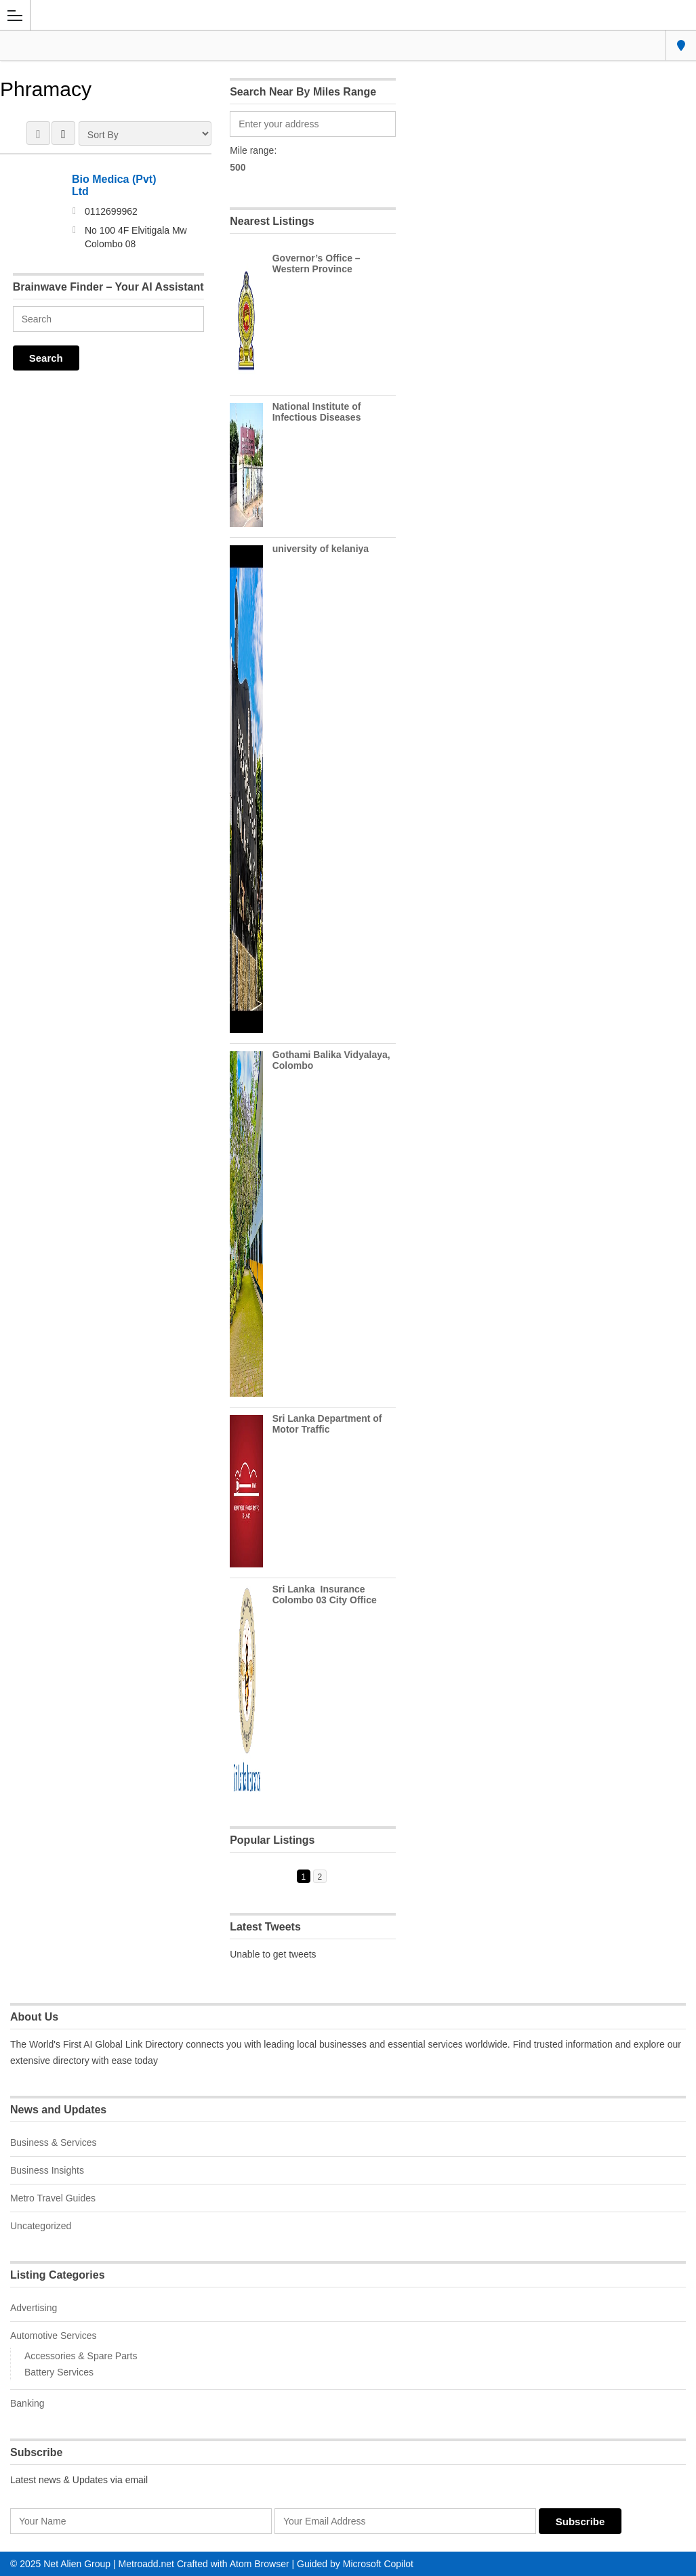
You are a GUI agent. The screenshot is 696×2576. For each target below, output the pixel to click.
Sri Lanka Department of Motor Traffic (327, 1424)
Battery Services (59, 2372)
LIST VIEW (63, 133)
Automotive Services (53, 2335)
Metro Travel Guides (53, 2198)
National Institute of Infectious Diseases (316, 412)
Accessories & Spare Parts (81, 2355)
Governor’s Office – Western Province (316, 263)
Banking (27, 2403)
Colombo (681, 45)
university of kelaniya (320, 548)
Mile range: (253, 150)
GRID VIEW (38, 133)
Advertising (33, 2307)
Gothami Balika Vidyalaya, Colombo (331, 1060)
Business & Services (53, 2142)
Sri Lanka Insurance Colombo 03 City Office (324, 1594)
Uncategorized (40, 2225)
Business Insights (47, 2170)
